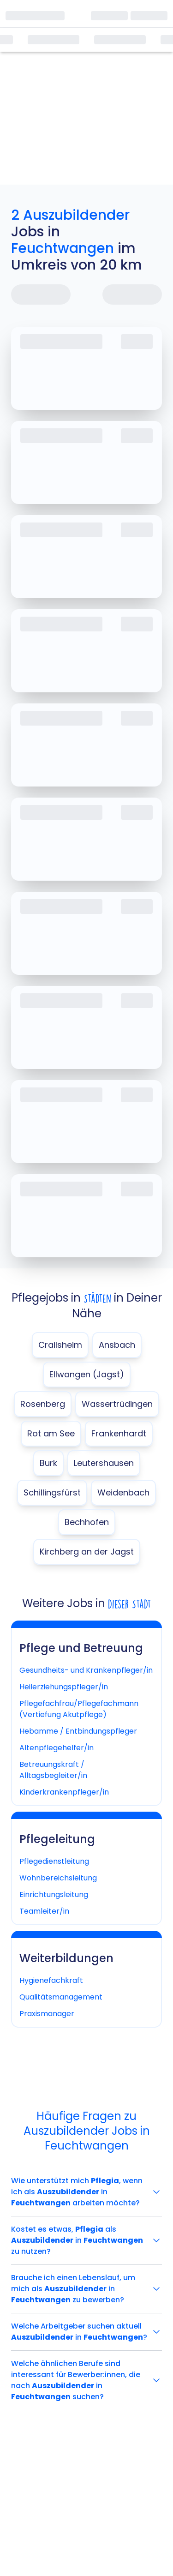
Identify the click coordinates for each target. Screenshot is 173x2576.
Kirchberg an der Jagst (87, 1551)
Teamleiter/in (44, 1911)
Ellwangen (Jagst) (86, 1374)
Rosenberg (42, 1404)
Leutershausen (104, 1463)
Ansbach (117, 1345)
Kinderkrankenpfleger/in (64, 1792)
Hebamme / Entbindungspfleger (78, 1731)
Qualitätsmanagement (60, 1997)
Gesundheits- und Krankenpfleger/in (86, 1670)
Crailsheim (60, 1345)
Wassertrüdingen (117, 1404)
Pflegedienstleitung (54, 1861)
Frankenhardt (118, 1433)
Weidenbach (123, 1492)
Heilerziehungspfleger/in (63, 1686)
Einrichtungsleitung (53, 1894)
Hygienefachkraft (51, 1980)
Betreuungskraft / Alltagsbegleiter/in (53, 1770)
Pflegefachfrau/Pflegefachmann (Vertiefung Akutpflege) (78, 1709)
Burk (48, 1463)
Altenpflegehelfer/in (56, 1747)
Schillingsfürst (52, 1492)
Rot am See (51, 1433)
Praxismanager (46, 2013)
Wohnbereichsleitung (58, 1878)
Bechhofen (87, 1522)
